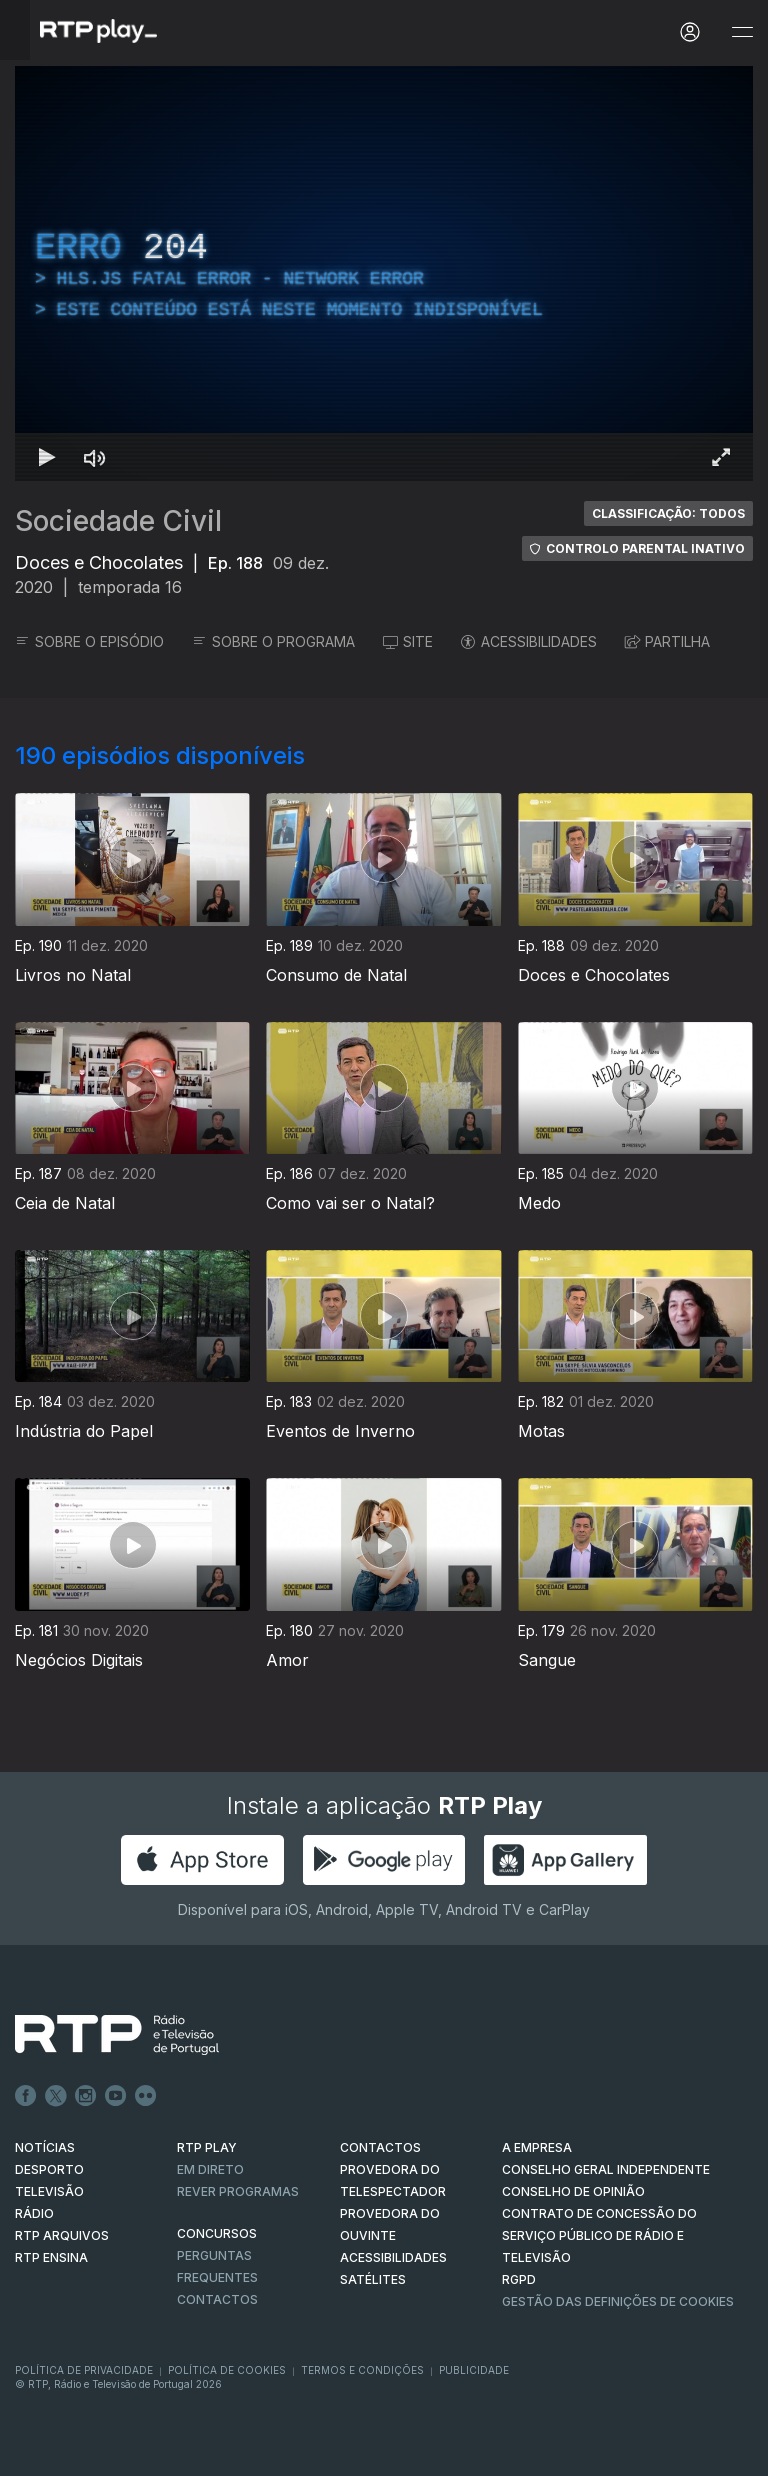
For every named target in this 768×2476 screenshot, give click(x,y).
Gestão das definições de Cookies (618, 2301)
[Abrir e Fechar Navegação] (742, 32)
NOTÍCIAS (45, 2147)
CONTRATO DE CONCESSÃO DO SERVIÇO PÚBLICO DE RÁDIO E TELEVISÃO (599, 2235)
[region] (384, 273)
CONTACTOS (380, 2147)
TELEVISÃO (49, 2191)
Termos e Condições (362, 2370)
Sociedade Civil (118, 521)
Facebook (26, 2096)
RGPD (519, 2279)
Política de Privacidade (84, 2370)
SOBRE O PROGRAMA (273, 641)
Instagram (86, 2096)
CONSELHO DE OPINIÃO (573, 2191)
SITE (408, 641)
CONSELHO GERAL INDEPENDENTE (606, 2169)
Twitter (56, 2096)
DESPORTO (49, 2169)
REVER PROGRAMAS (238, 2191)
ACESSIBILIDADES (529, 641)
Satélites (373, 2279)
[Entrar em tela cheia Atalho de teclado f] (721, 457)
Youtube (116, 2096)
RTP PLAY (207, 2147)
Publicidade (474, 2370)
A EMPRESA (537, 2147)
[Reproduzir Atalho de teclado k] (47, 457)
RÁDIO (34, 2213)
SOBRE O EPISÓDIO (89, 641)
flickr (146, 2096)
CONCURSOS (217, 2233)
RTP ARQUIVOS (62, 2235)
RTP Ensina (51, 2257)
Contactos (217, 2299)
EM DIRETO (210, 2169)
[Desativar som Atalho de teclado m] (95, 457)
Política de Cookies (227, 2370)
